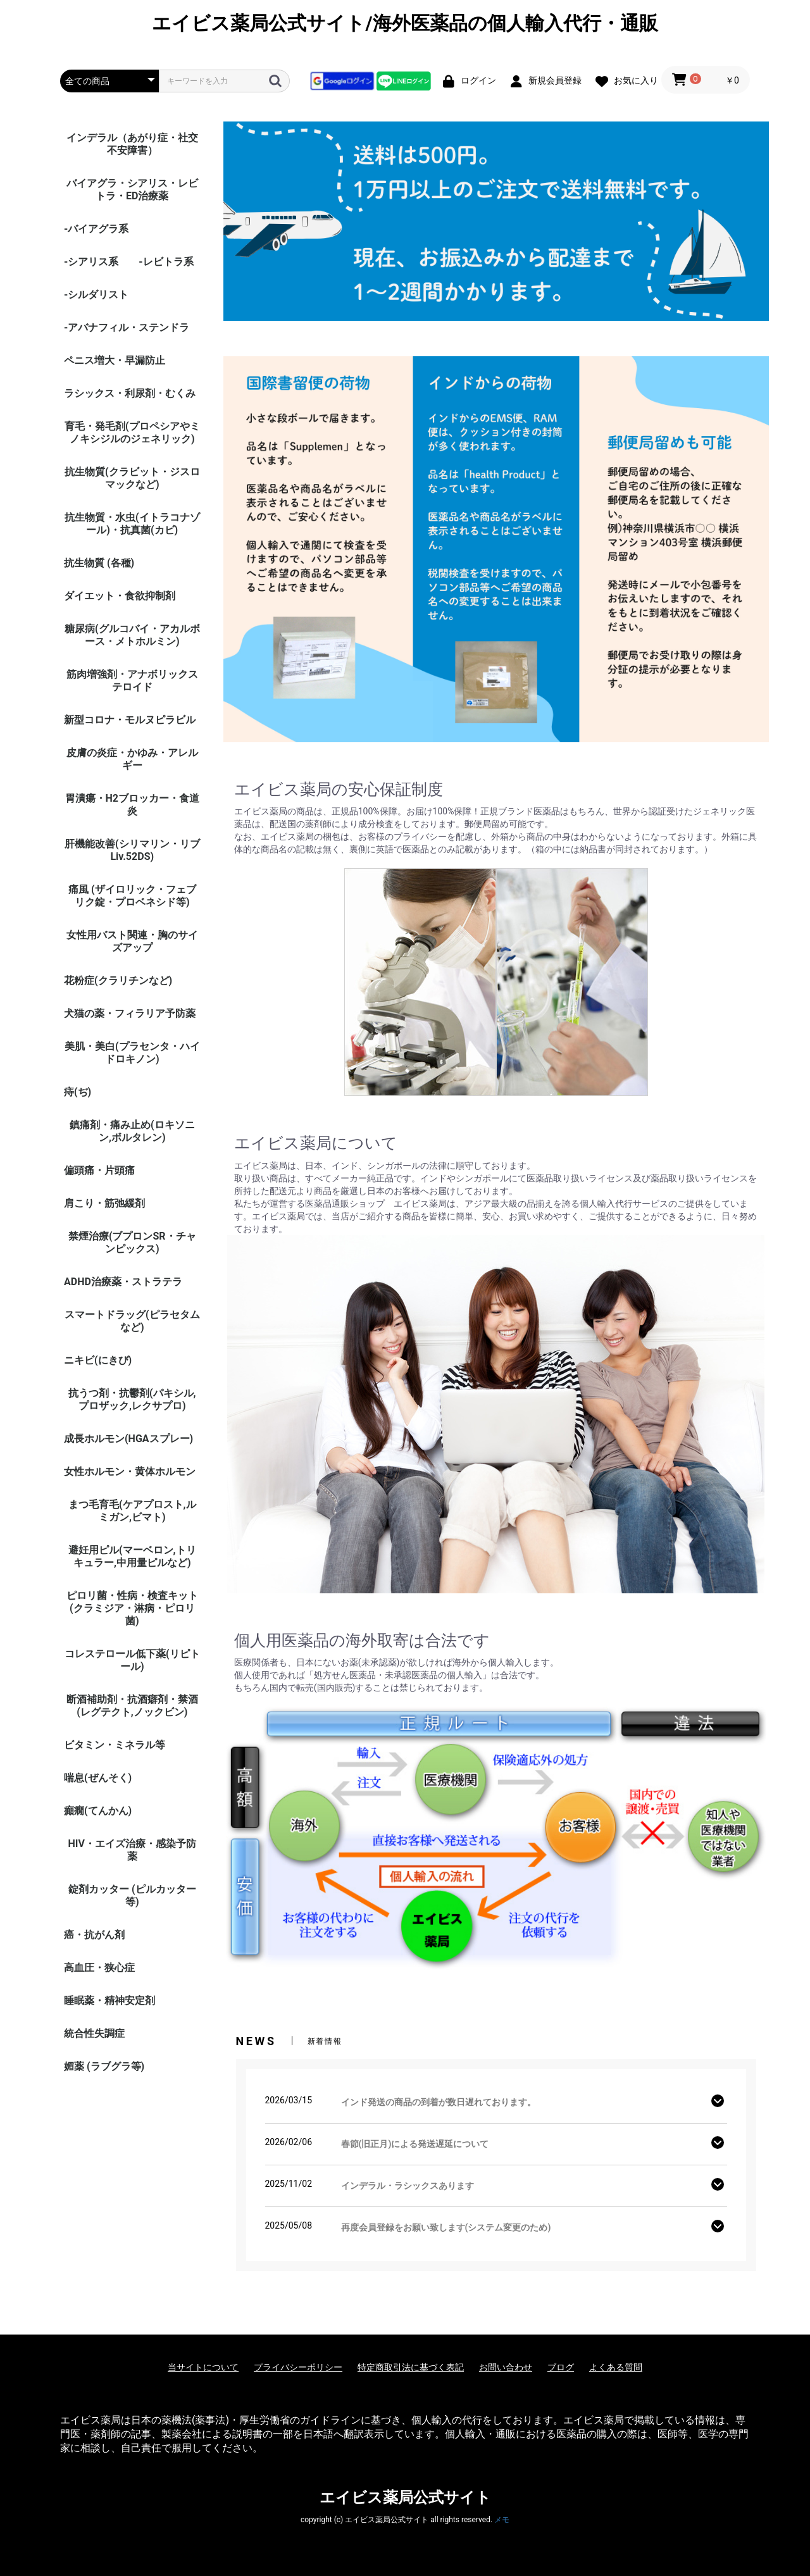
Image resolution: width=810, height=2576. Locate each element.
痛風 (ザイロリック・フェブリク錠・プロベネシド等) (132, 895)
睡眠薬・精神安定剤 (109, 2000)
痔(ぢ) (77, 1092)
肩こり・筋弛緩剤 (104, 1203)
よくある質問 (615, 2367)
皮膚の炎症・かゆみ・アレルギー (132, 759)
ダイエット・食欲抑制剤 (119, 596)
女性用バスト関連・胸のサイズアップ (132, 941)
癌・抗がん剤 (94, 1935)
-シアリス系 (91, 262)
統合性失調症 (94, 2033)
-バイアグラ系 (96, 229)
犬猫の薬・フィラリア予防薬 (130, 1013)
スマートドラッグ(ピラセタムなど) (132, 1321)
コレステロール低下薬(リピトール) (132, 1660)
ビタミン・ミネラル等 (114, 1745)
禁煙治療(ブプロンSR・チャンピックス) (132, 1242)
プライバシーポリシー (298, 2367)
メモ (501, 2519)
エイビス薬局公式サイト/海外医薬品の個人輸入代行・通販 (404, 23)
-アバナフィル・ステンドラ (126, 327)
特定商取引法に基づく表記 (411, 2367)
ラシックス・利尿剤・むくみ (130, 393)
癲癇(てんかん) (98, 1811)
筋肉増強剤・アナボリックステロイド (132, 680)
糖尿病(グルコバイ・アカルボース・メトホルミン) (132, 635)
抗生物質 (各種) (99, 563)
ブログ (560, 2367)
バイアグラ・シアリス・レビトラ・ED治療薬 (132, 189)
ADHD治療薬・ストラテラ (123, 1282)
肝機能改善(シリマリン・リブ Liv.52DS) (132, 850)
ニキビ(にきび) (98, 1360)
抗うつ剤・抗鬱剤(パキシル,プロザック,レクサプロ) (132, 1399)
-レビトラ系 (166, 262)
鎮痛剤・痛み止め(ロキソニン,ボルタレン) (132, 1131)
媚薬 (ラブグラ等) (104, 2066)
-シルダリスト (96, 295)
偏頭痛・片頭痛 (99, 1170)
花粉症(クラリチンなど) (118, 980)
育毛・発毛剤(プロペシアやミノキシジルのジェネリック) (132, 432)
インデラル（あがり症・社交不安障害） (132, 144)
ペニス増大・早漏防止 (114, 360)
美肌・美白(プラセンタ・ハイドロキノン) (132, 1052)
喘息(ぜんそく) (98, 1778)
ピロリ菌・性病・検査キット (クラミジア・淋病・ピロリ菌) (132, 1608)
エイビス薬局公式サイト (405, 2497)
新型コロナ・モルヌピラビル (130, 720)
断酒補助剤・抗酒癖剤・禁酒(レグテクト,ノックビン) (132, 1705)
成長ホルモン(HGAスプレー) (128, 1439)
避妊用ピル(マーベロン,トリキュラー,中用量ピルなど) (132, 1556)
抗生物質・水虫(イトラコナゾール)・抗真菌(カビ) (132, 523)
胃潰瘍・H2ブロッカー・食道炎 (132, 804)
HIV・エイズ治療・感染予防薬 (132, 1850)
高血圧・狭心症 (99, 1968)
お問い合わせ (505, 2367)
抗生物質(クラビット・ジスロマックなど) (132, 478)
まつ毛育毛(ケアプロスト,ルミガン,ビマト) (132, 1510)
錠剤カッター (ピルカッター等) (132, 1895)
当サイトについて (203, 2367)
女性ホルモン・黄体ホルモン (130, 1471)
